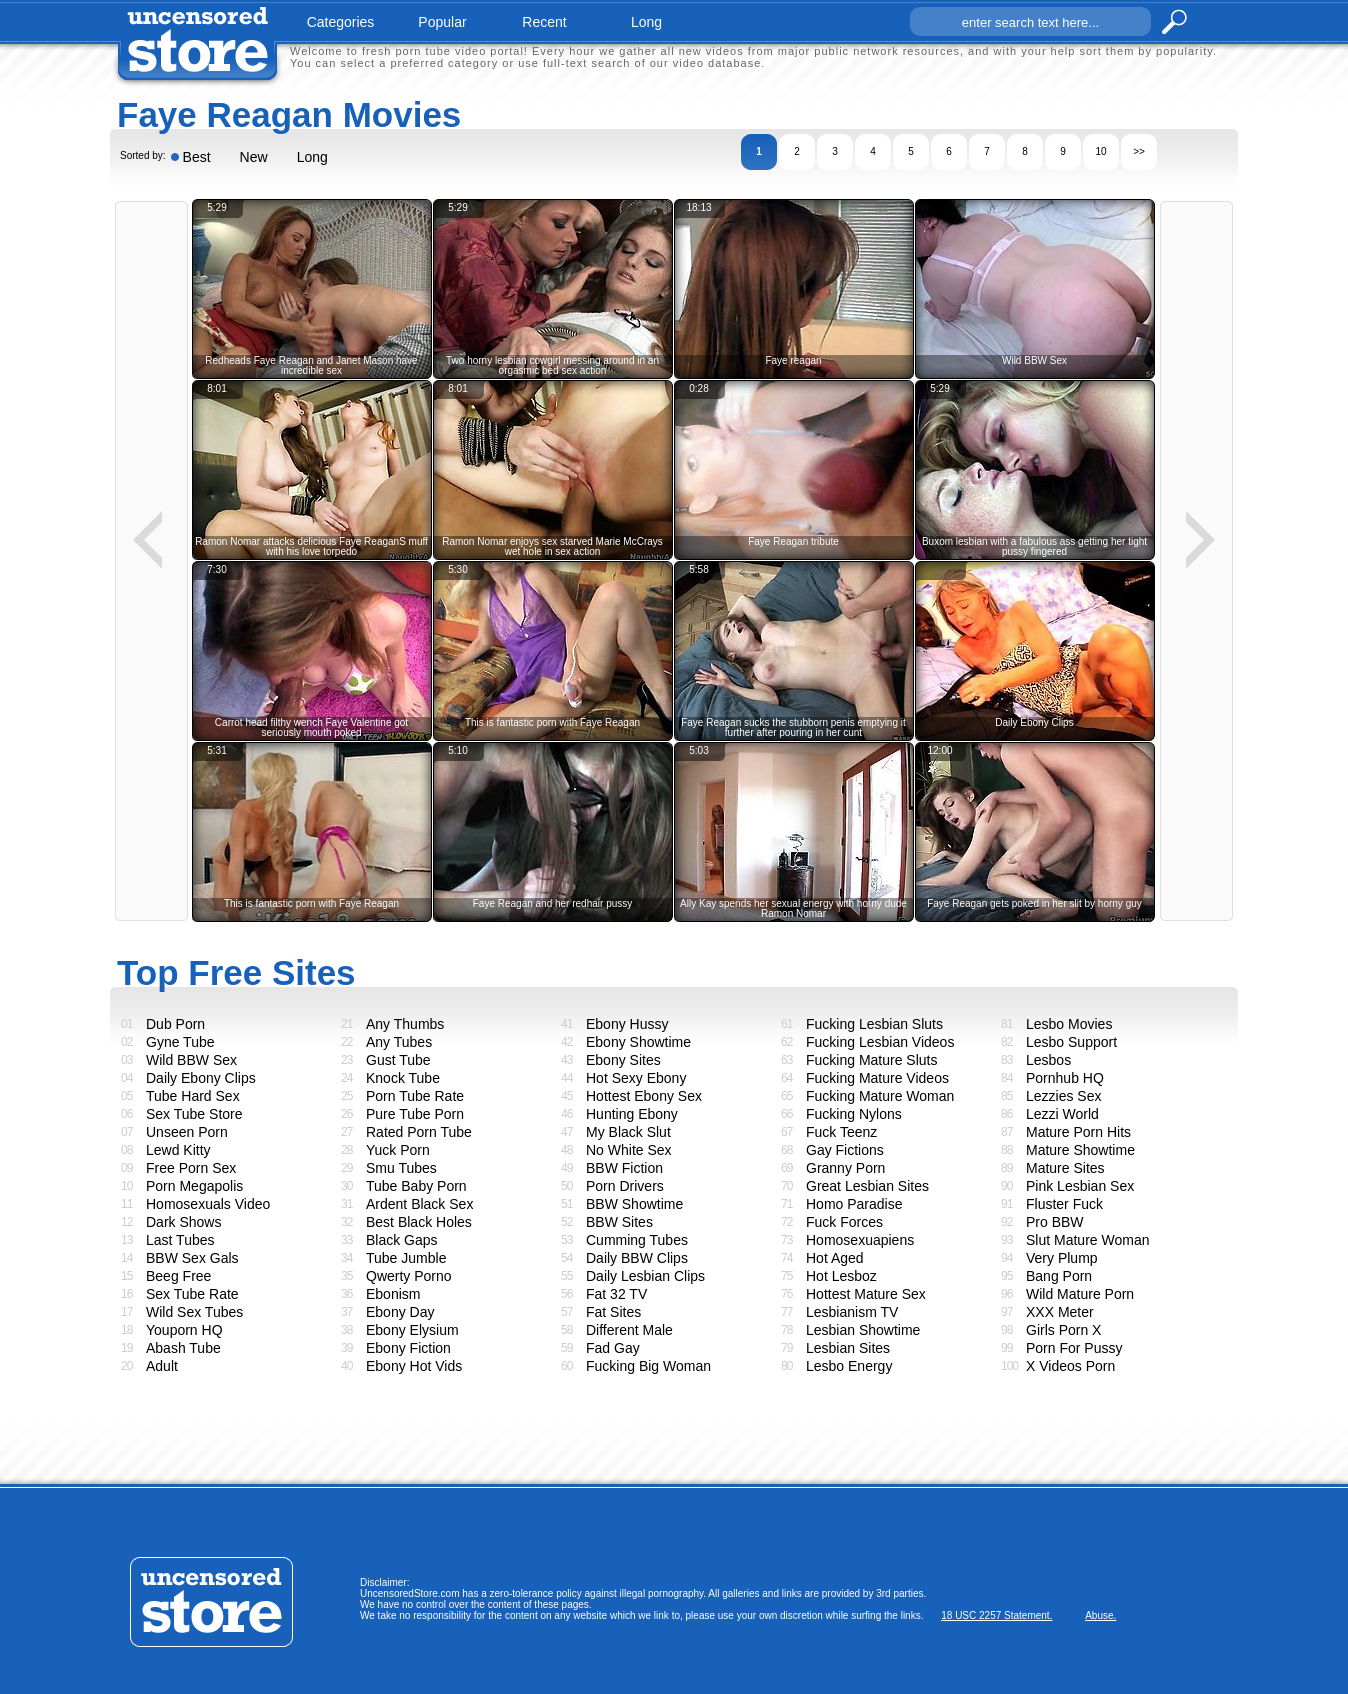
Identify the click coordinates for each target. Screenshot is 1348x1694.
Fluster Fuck (1064, 1204)
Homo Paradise (854, 1204)
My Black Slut (628, 1132)
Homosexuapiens (860, 1240)
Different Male (629, 1330)
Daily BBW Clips (637, 1258)
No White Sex (629, 1150)
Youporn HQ (184, 1330)
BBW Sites (619, 1222)
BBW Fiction (624, 1168)
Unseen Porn (187, 1132)
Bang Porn (1059, 1276)
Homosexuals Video (208, 1204)
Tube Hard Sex (193, 1096)
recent (544, 22)
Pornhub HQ (1065, 1078)
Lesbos (1048, 1060)
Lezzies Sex (1063, 1096)
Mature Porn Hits (1078, 1132)
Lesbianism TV (852, 1312)
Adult (162, 1366)
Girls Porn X (1063, 1330)
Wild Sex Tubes (194, 1312)
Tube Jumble (406, 1258)
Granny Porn (845, 1168)
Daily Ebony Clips (201, 1078)
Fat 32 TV (616, 1294)
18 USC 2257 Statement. (996, 1615)
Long (312, 157)
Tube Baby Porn (416, 1186)
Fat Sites (613, 1312)
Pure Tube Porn (415, 1114)
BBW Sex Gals (192, 1258)
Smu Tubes (401, 1168)
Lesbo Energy (849, 1366)
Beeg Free (178, 1276)
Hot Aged (835, 1258)
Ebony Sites (623, 1060)
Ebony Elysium (412, 1330)
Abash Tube (183, 1348)
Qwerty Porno (409, 1276)
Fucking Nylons (854, 1114)
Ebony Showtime (638, 1042)
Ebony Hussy (627, 1024)
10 (1100, 151)
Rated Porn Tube (419, 1132)
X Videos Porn (1070, 1366)
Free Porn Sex (191, 1168)
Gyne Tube (180, 1042)
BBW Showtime (634, 1204)
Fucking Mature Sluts (872, 1060)
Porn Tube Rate (415, 1096)
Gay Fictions (845, 1150)
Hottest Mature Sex (866, 1294)
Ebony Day (400, 1312)
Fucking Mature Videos (877, 1078)
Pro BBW (1055, 1222)
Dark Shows (183, 1222)
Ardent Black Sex (419, 1204)
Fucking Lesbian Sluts (874, 1024)
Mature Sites (1065, 1168)
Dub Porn (175, 1024)
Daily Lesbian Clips (645, 1276)
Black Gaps (402, 1240)
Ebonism (393, 1294)
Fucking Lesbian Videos (880, 1042)
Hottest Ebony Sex (644, 1096)
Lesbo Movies (1069, 1024)
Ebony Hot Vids (414, 1366)
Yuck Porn (398, 1150)
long (646, 22)
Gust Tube (398, 1060)
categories (341, 22)
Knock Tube (403, 1078)
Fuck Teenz (841, 1132)
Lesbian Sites (848, 1348)
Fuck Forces (844, 1222)
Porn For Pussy (1074, 1348)
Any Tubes (399, 1042)
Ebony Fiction (408, 1348)
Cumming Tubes (637, 1240)
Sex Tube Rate (192, 1294)
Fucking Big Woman (648, 1366)
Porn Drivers (625, 1186)
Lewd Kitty (178, 1150)
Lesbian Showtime (863, 1330)
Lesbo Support (1071, 1042)
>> (1139, 151)
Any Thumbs (405, 1024)
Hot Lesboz (841, 1276)
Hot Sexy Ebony (636, 1078)
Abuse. (1100, 1615)
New (254, 157)
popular (442, 22)
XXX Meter (1060, 1312)
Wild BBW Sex (191, 1060)
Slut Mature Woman (1087, 1240)
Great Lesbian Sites (867, 1186)
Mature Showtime (1080, 1150)
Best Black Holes (419, 1222)
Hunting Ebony (632, 1114)
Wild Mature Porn (1080, 1294)
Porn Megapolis (194, 1186)
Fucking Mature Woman (880, 1096)
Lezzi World (1062, 1114)
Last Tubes (180, 1240)
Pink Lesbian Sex (1080, 1186)
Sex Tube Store (194, 1114)
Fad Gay (613, 1348)
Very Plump (1062, 1258)
